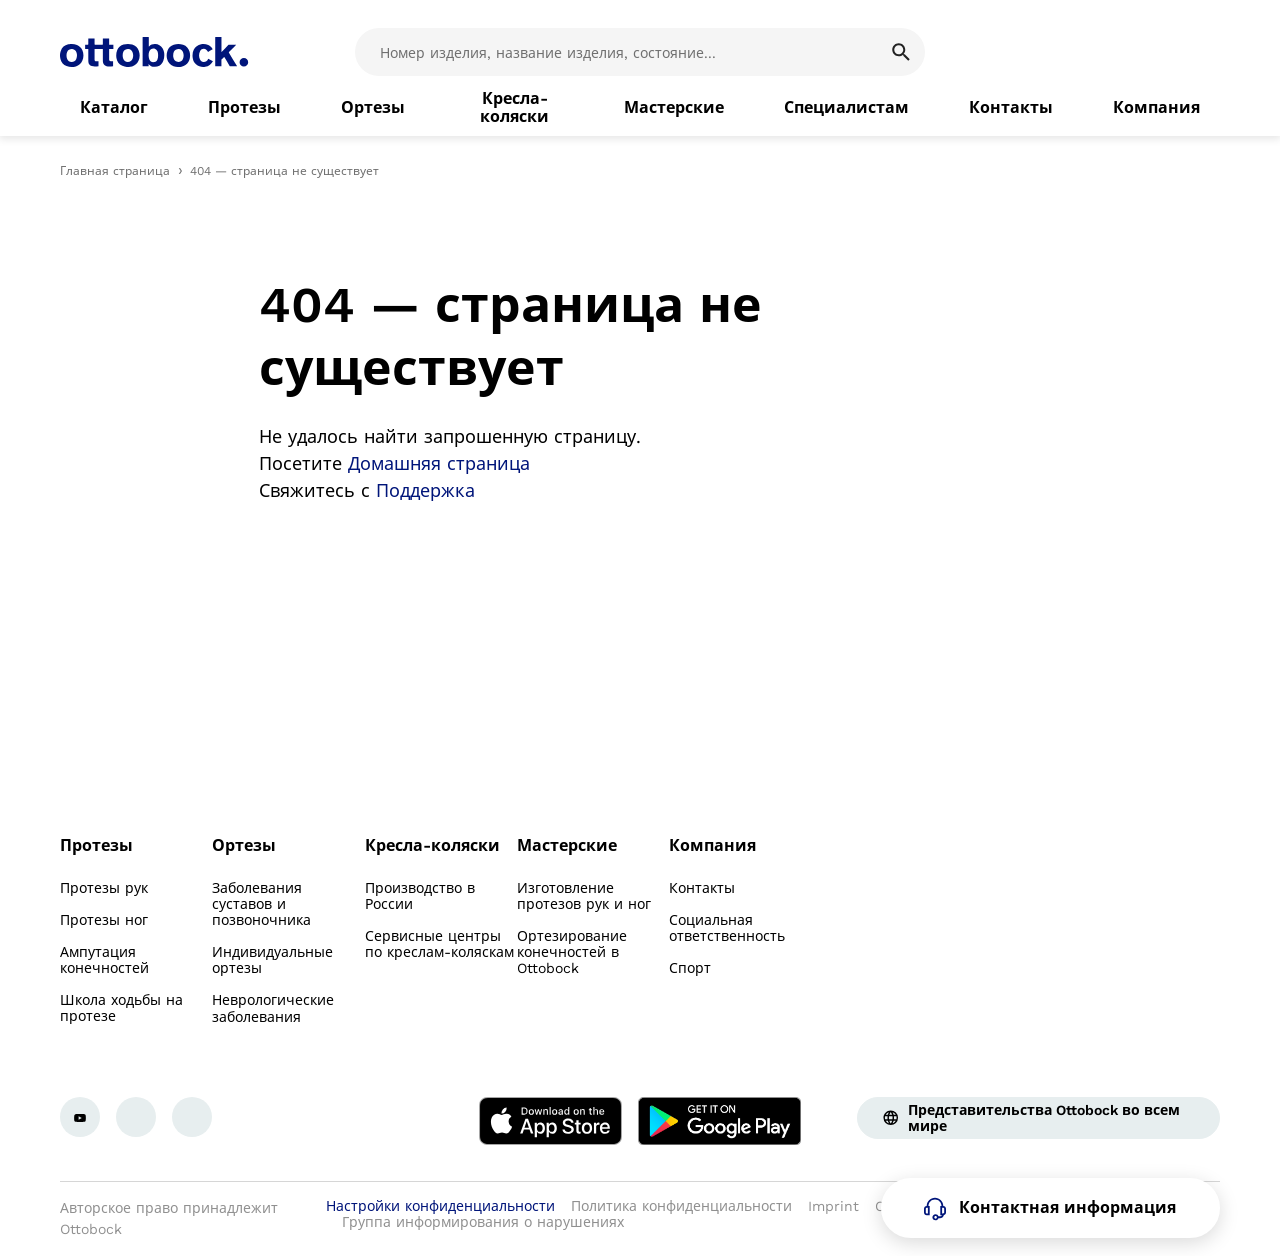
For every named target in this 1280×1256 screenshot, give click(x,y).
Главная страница (115, 171)
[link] (114, 108)
